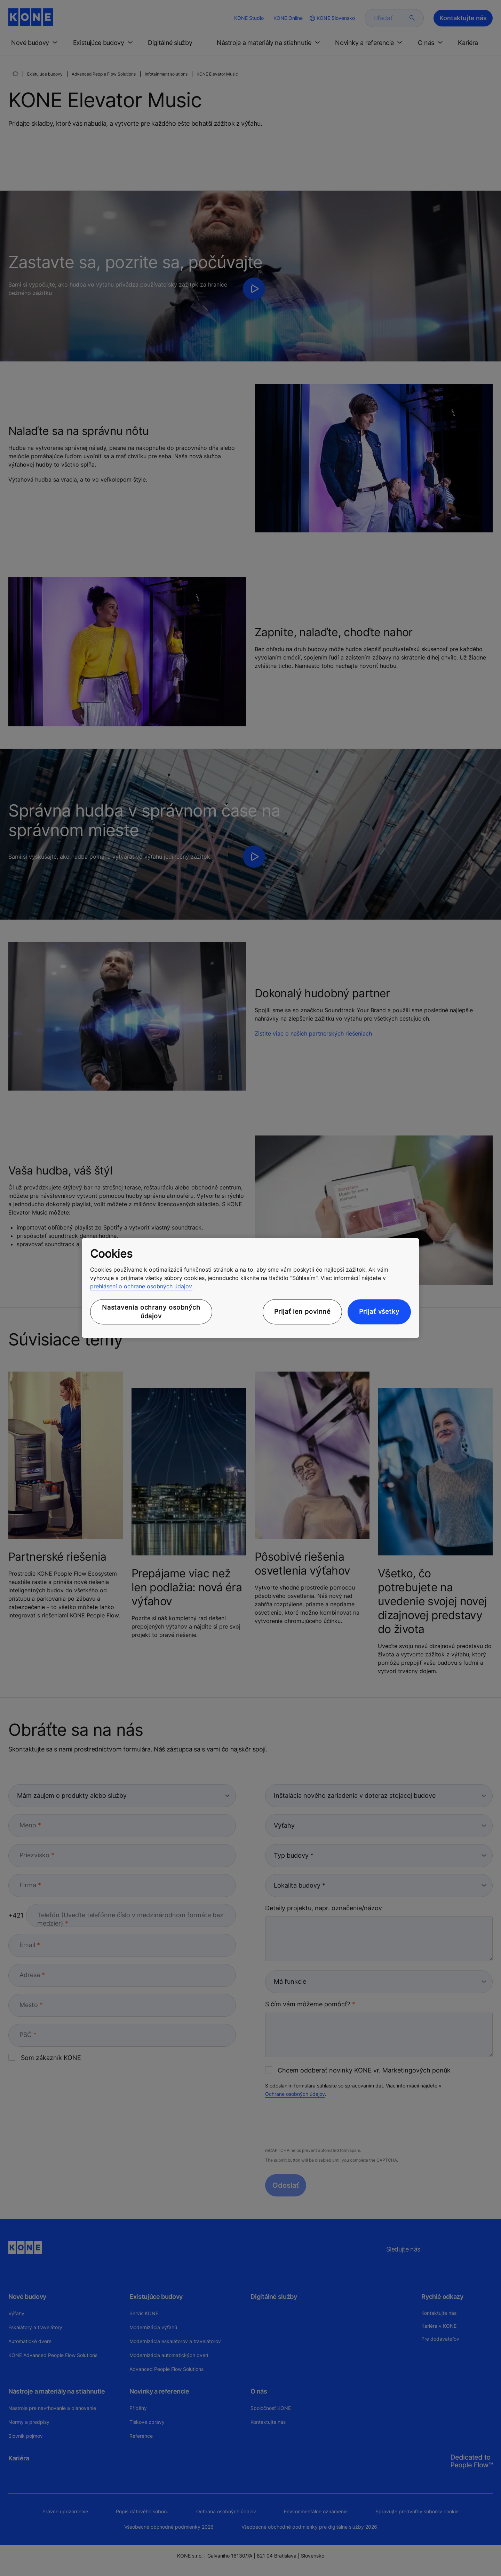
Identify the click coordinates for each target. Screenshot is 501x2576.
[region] (250, 1288)
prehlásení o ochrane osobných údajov (141, 1286)
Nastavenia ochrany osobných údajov (151, 1312)
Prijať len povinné (302, 1312)
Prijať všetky (379, 1312)
